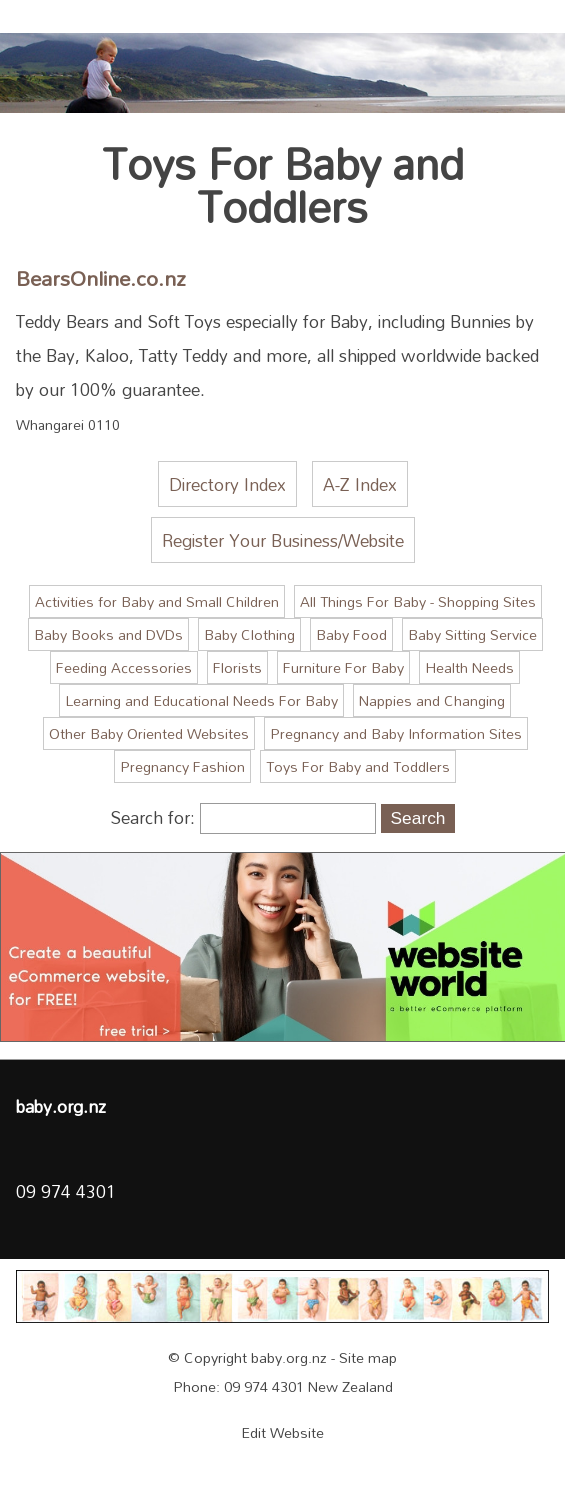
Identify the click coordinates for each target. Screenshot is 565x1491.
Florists (237, 667)
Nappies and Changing (432, 700)
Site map (368, 1357)
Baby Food (351, 634)
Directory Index (227, 484)
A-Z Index (360, 484)
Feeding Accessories (124, 667)
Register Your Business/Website (283, 540)
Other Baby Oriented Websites (149, 733)
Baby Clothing (249, 634)
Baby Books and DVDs (108, 634)
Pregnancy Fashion (182, 766)
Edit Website (282, 1432)
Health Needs (469, 667)
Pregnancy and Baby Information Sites (396, 733)
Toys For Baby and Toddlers (358, 766)
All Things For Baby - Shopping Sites (418, 601)
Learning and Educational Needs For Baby (201, 700)
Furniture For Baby (343, 667)
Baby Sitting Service (472, 634)
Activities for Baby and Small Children (157, 601)
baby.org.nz (289, 1357)
